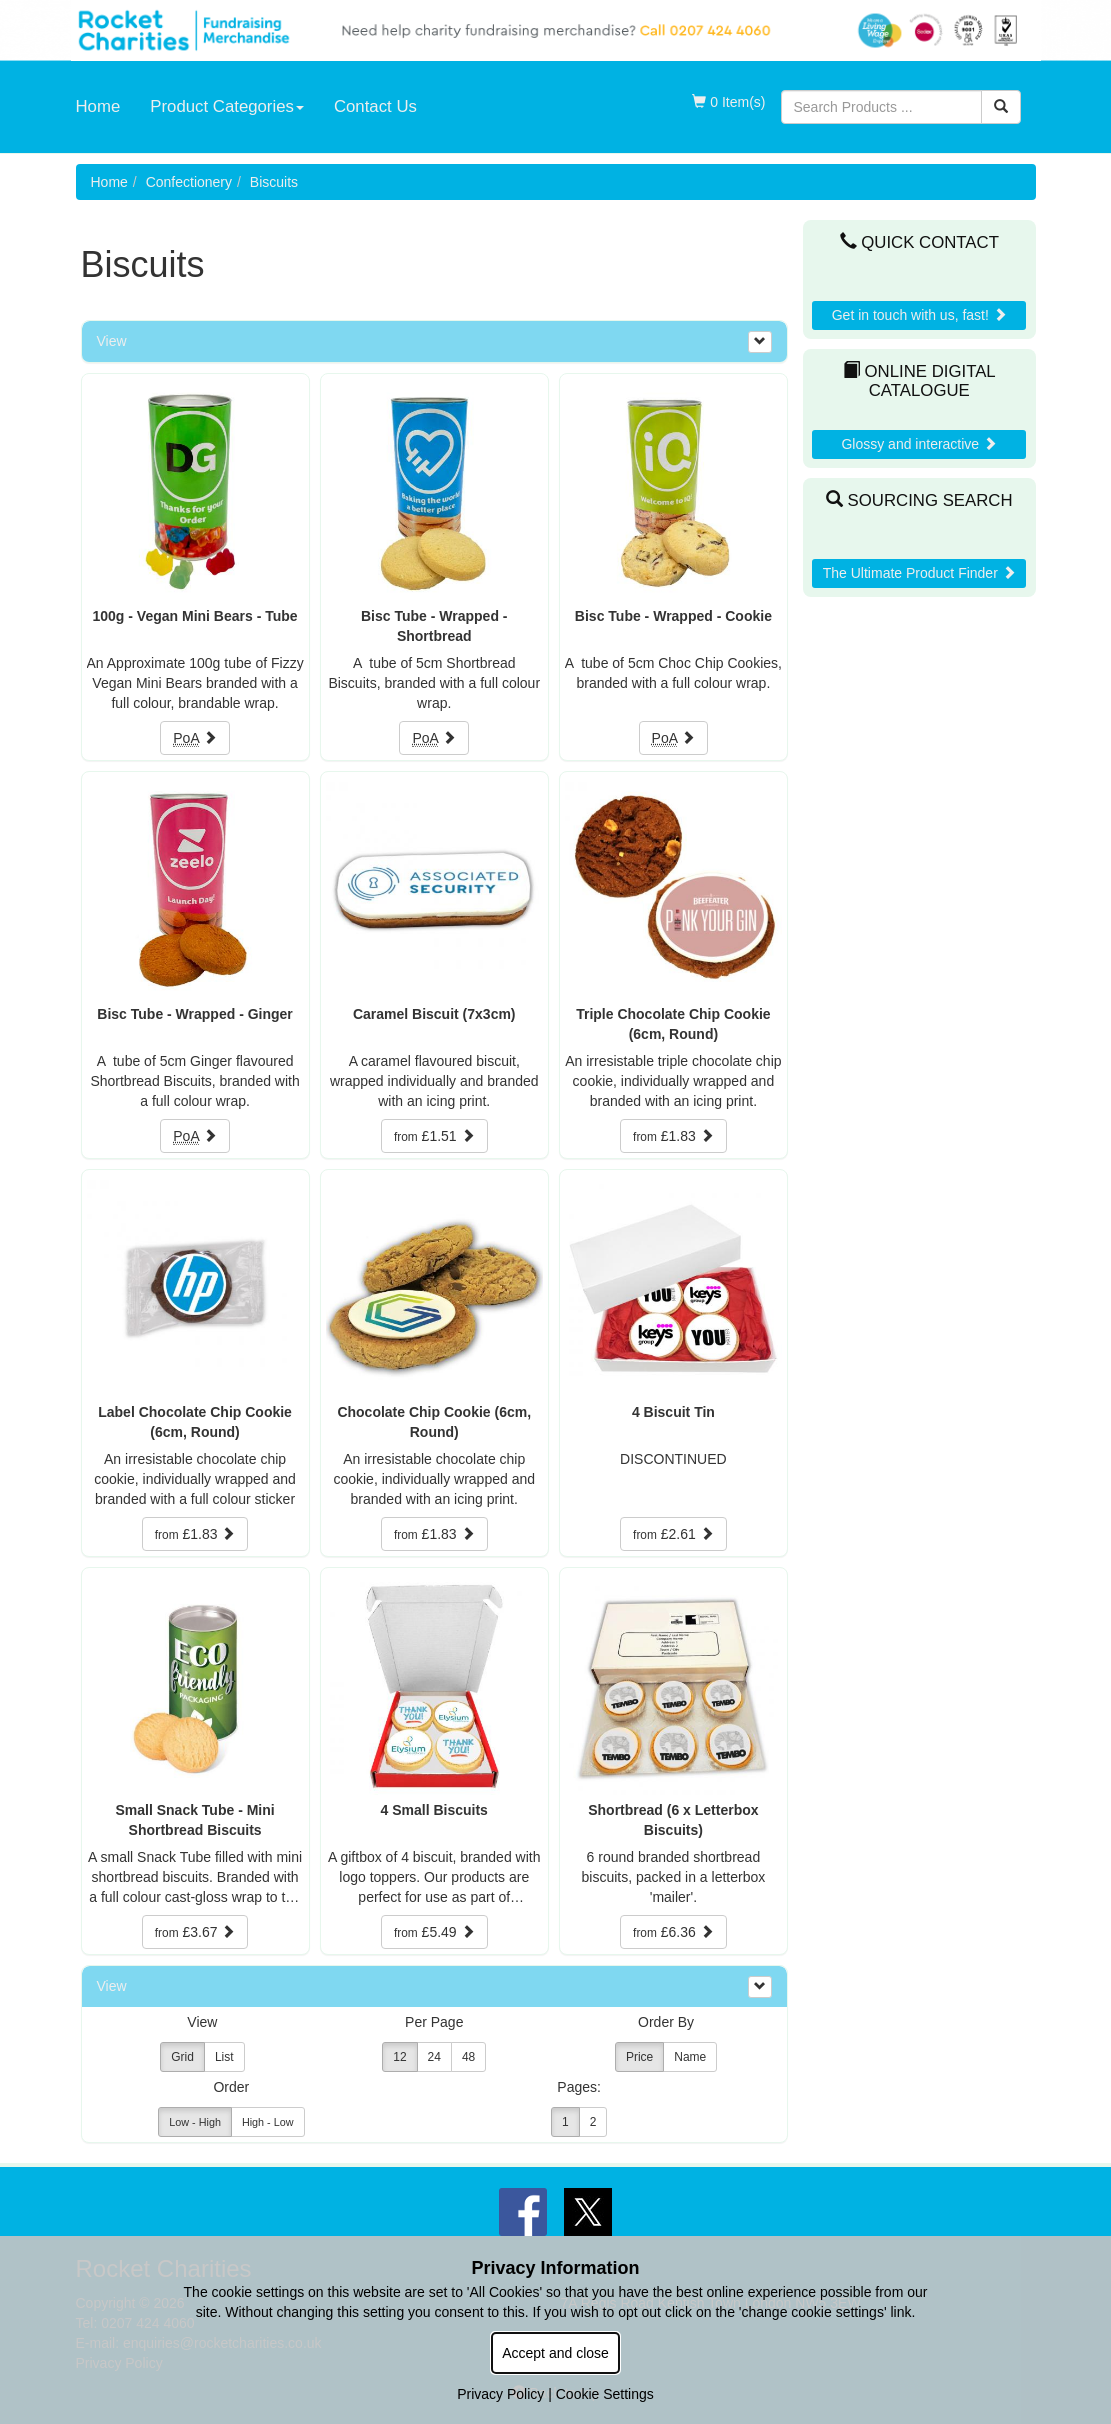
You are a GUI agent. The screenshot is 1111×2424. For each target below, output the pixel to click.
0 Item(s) (728, 102)
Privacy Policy (500, 2394)
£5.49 (434, 1932)
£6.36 (673, 1932)
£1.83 (673, 1136)
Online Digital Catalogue (919, 380)
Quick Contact (919, 242)
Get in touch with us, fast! (919, 315)
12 (399, 2057)
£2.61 (673, 1534)
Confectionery (189, 182)
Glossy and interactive (919, 444)
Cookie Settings (605, 2394)
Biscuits (274, 182)
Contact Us (375, 106)
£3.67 (195, 1932)
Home (98, 106)
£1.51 (434, 1136)
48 (468, 2057)
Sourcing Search (919, 500)
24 (434, 2057)
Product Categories (227, 106)
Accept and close (555, 2353)
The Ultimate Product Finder (919, 573)
